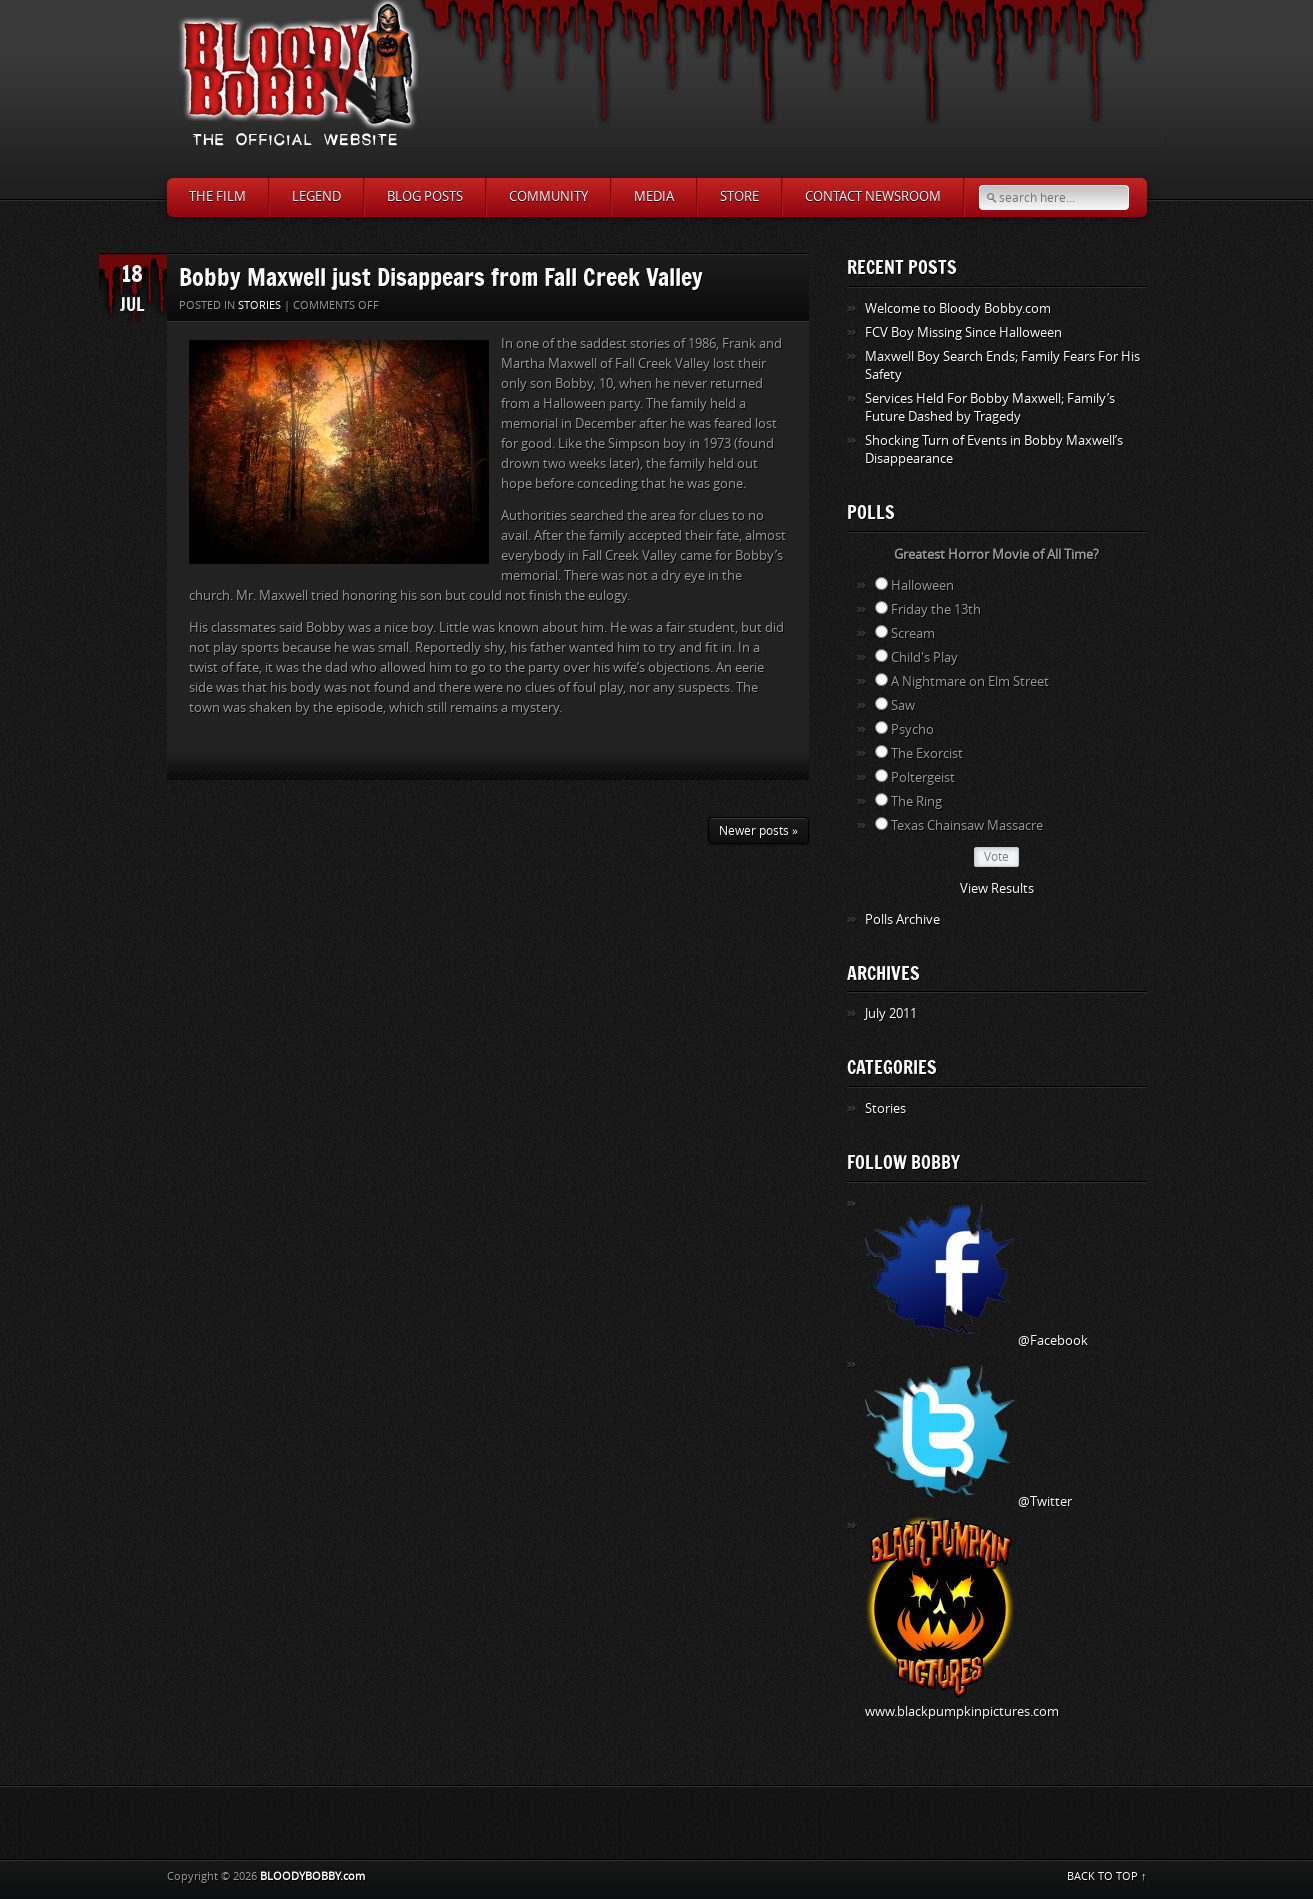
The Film (217, 196)
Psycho (912, 729)
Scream (913, 633)
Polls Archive (902, 919)
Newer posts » (758, 831)
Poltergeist (923, 777)
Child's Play (924, 657)
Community (548, 196)
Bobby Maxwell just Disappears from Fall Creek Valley (441, 276)
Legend (316, 196)
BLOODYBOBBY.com (312, 1876)
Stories (259, 305)
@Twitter (968, 1501)
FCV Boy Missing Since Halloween (963, 332)
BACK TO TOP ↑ (1107, 1876)
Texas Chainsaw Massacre (967, 825)
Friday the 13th (936, 609)
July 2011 (891, 1013)
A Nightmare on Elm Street (970, 681)
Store (739, 196)
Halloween (922, 585)
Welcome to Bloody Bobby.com (958, 308)
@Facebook (976, 1340)
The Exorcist (927, 753)
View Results (997, 888)
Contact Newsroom (873, 196)
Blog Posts (425, 196)
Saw (903, 705)
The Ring (916, 801)
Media (654, 196)
